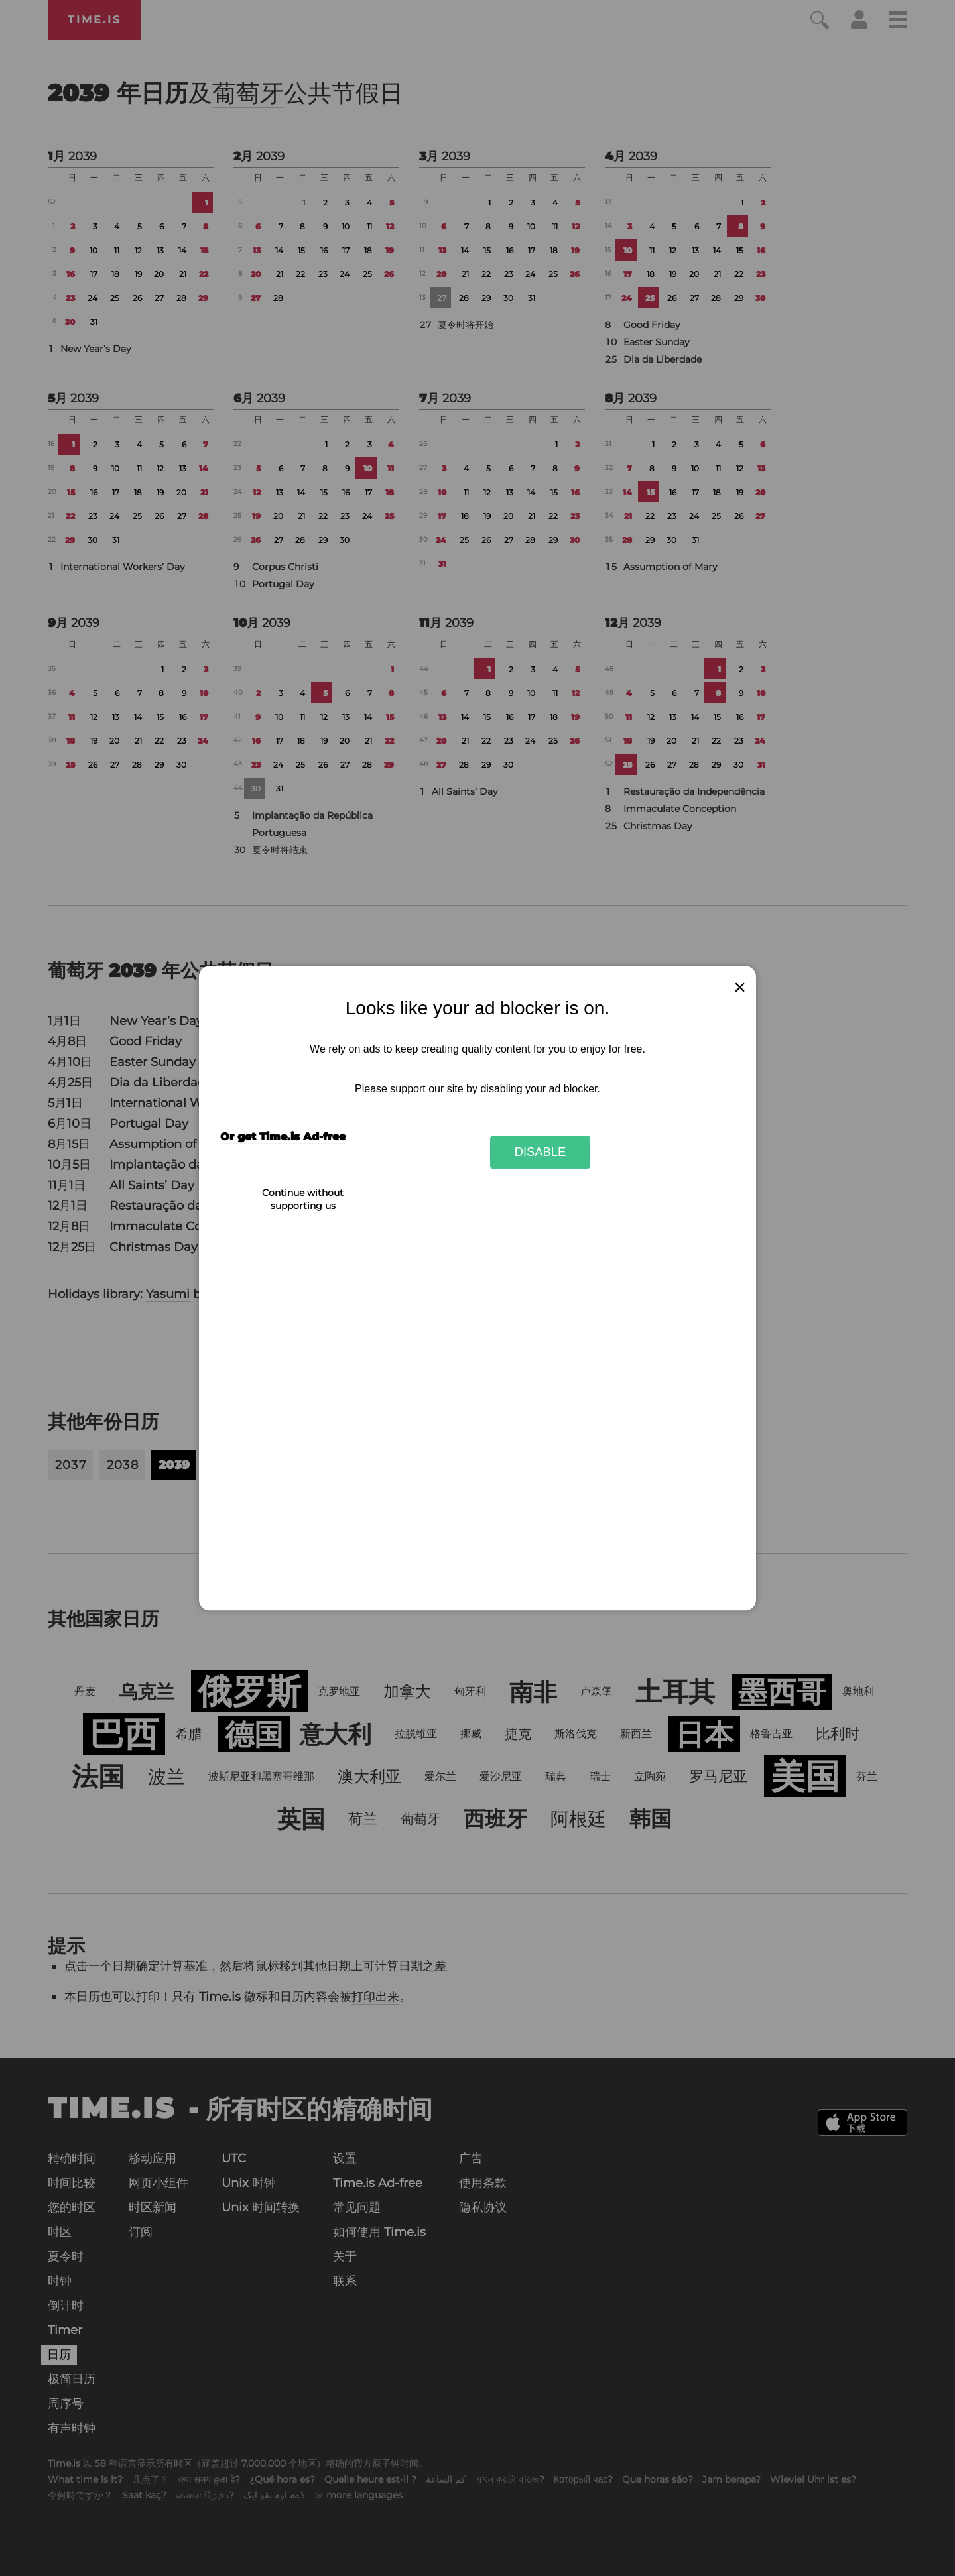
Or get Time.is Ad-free (283, 1137)
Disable (540, 1152)
